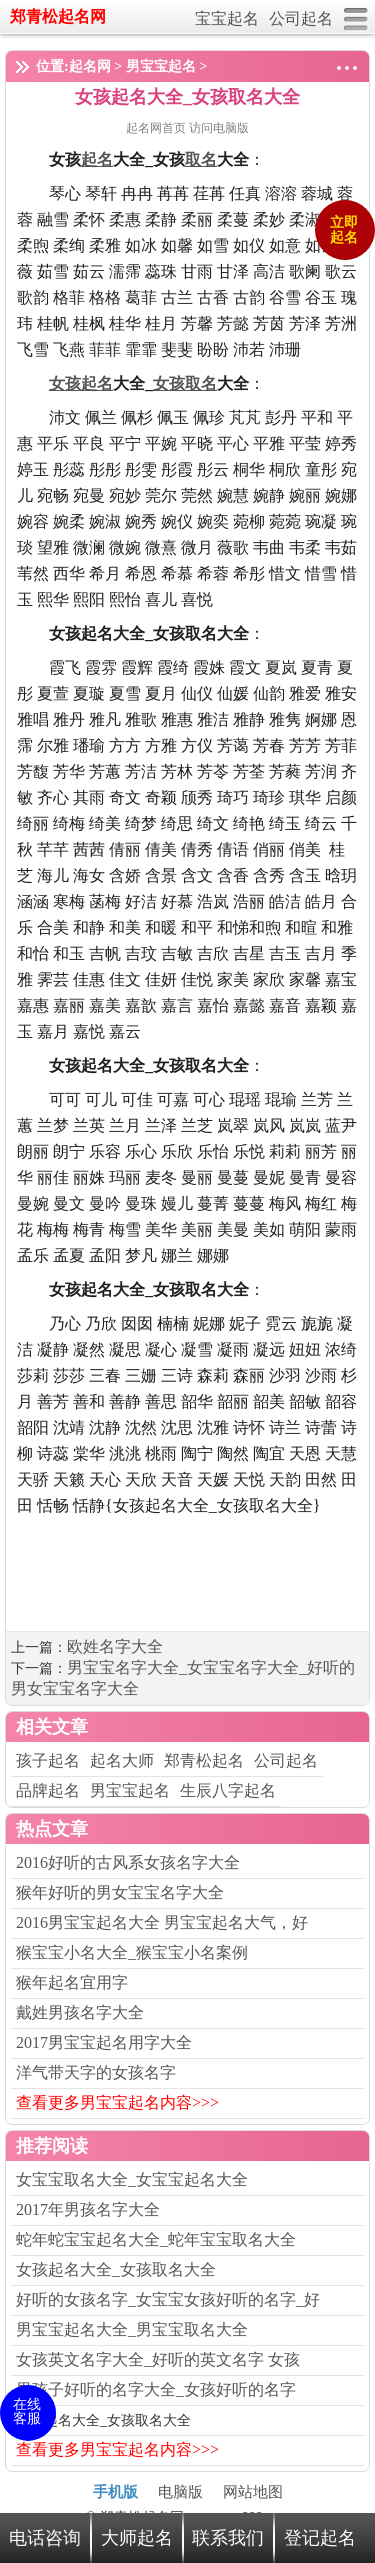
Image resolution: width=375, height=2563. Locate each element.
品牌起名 (48, 1790)
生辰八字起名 (228, 1790)
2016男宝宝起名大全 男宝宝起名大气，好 (162, 1922)
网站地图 (253, 2492)
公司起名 (301, 18)
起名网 (90, 66)
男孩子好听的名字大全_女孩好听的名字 (156, 2389)
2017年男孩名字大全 (88, 2209)
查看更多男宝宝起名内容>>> (117, 2102)
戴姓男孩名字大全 (80, 2012)
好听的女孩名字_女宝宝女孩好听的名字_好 (168, 2299)
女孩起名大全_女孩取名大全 (116, 2269)
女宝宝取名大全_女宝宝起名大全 (132, 2179)
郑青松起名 (204, 1760)
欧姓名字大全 (115, 1646)
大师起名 (137, 2538)
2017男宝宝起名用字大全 (104, 2042)
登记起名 (320, 2538)
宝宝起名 (227, 18)
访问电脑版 (219, 128)
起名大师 (122, 1760)
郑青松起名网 (58, 16)
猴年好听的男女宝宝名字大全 (120, 1892)
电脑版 (180, 2492)
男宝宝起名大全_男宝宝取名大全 (132, 2329)
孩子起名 (48, 1760)
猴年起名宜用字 (72, 1982)
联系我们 (228, 2538)
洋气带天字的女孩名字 (96, 2072)
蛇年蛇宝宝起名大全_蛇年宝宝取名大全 (156, 2239)
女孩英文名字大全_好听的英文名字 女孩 (158, 2359)
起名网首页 (157, 128)
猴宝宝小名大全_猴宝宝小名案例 (132, 1952)
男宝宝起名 (161, 66)
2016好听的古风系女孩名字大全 (128, 1862)
